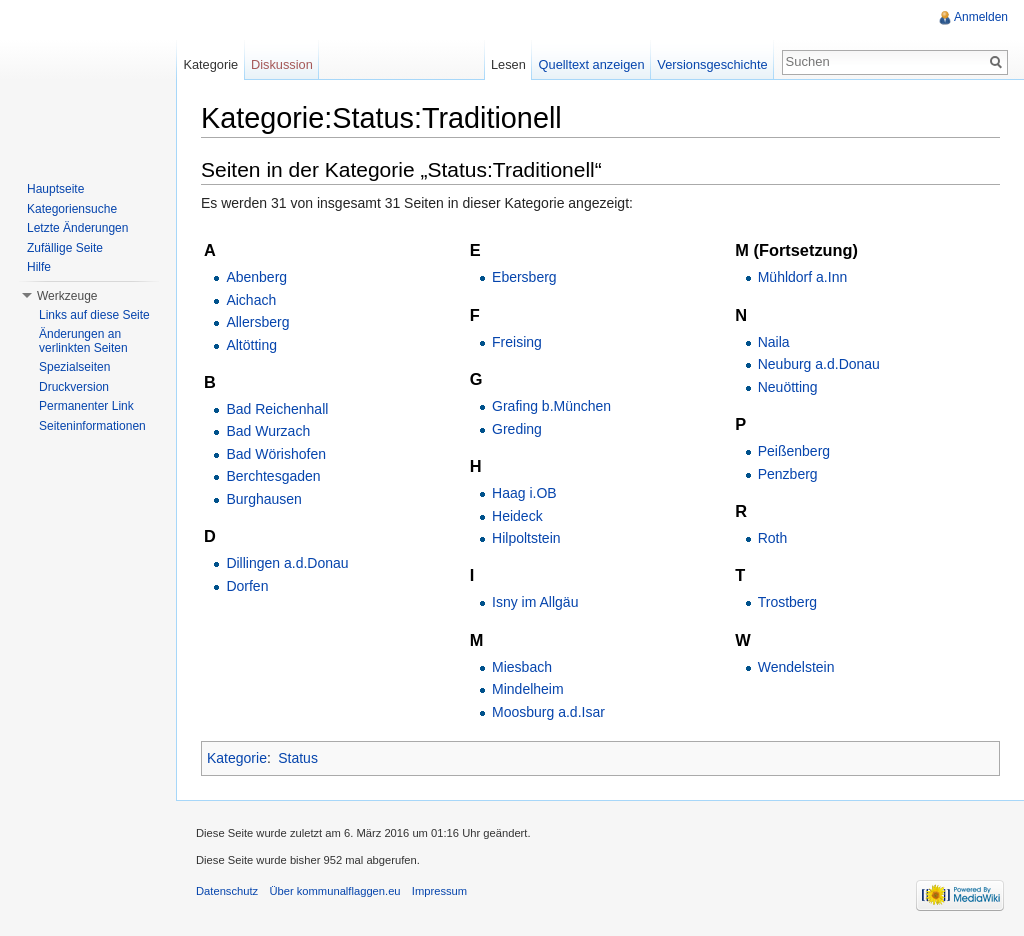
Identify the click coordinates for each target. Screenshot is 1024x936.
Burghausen (264, 499)
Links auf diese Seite (94, 315)
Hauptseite (55, 189)
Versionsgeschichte (712, 64)
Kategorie (237, 758)
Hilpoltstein (526, 538)
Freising (517, 342)
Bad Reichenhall (277, 409)
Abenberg (256, 277)
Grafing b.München (551, 406)
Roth (773, 538)
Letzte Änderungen (77, 228)
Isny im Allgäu (535, 602)
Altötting (251, 345)
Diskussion (282, 64)
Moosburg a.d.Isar (548, 712)
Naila (774, 342)
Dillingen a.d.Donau (287, 563)
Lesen (508, 64)
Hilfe (39, 267)
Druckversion (74, 387)
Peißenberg (794, 451)
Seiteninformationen (92, 426)
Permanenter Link (86, 406)
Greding (517, 429)
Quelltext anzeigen (592, 64)
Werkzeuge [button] (67, 296)
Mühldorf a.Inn (803, 277)
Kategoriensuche (72, 209)
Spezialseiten (74, 367)
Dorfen (247, 586)
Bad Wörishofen (276, 454)
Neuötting (788, 387)
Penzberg (788, 474)
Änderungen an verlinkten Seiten (83, 341)
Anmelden (981, 17)
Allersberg (257, 322)
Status (298, 758)
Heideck (517, 516)
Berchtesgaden (273, 476)
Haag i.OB (524, 493)
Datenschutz (227, 891)
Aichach (251, 300)
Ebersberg (524, 277)
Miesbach (522, 667)
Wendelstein (796, 667)
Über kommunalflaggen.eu (334, 891)
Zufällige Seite (65, 248)
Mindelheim (528, 689)
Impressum (439, 891)
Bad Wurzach (268, 431)
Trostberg (787, 602)
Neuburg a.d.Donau (819, 364)
